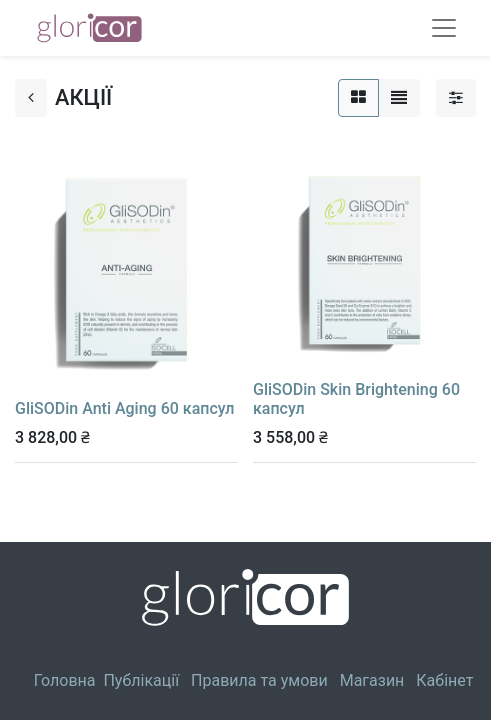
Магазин (372, 680)
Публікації (141, 680)
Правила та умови (259, 680)
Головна (65, 680)
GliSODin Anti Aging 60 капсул (124, 408)
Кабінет (444, 680)
